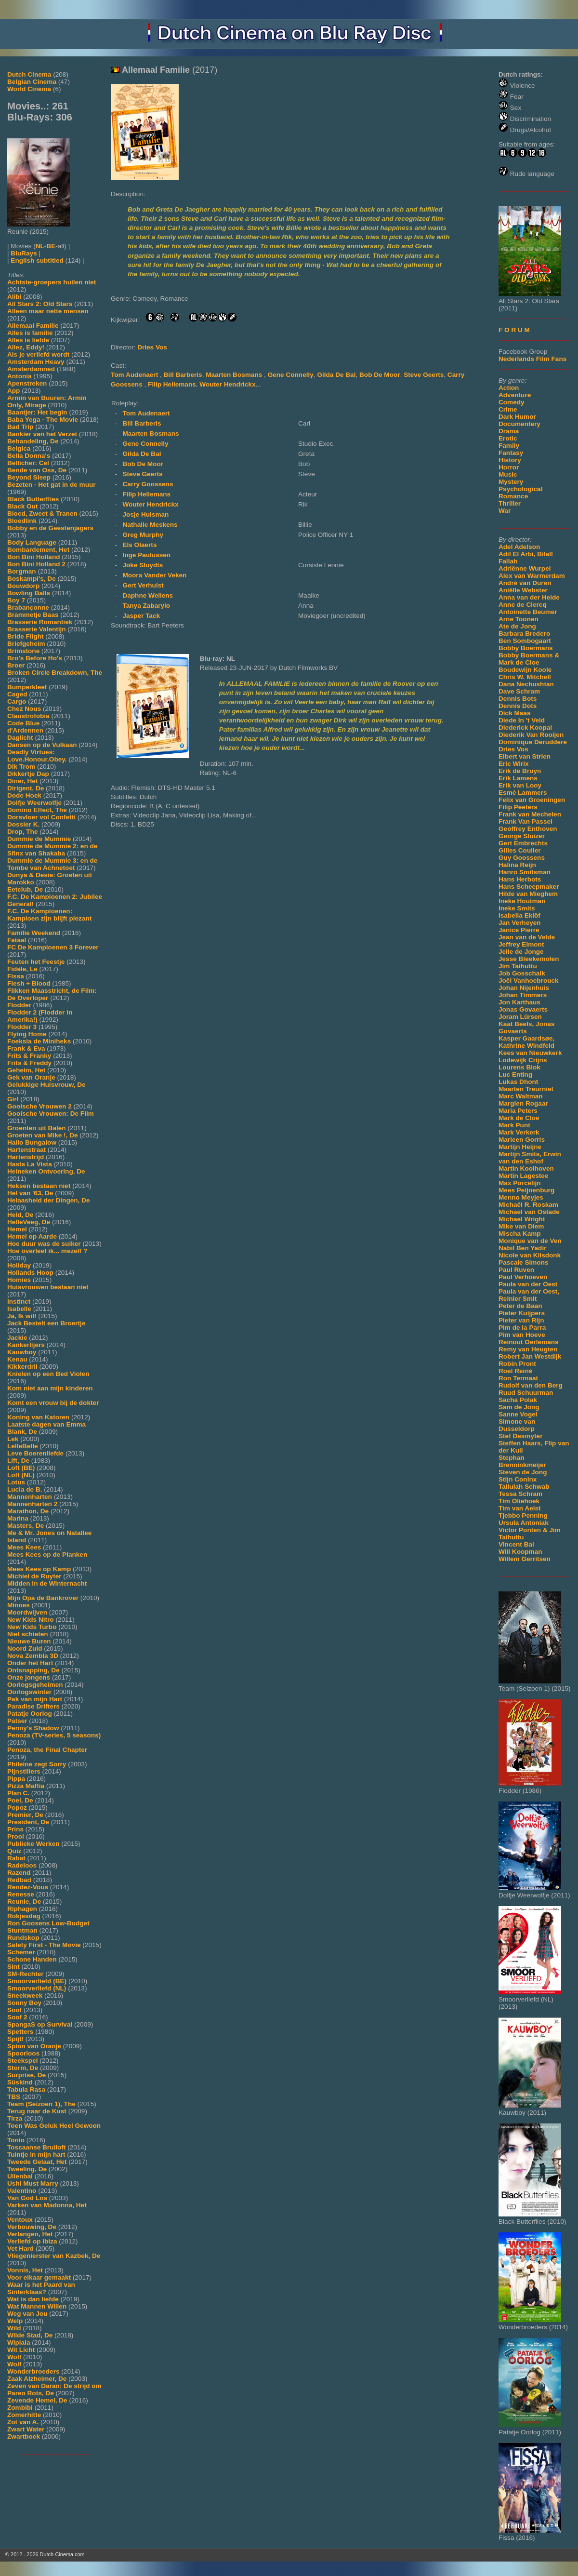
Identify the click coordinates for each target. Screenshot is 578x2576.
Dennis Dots (518, 705)
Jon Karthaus (519, 1002)
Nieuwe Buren (29, 1641)
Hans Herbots (520, 879)
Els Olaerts (139, 544)
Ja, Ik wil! (21, 1316)
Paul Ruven (516, 1269)
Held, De (20, 1214)
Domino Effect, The (37, 810)
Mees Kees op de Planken (47, 1554)
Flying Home (27, 1034)
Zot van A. (23, 2422)
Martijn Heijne (520, 1146)
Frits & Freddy (29, 1063)
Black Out (22, 506)
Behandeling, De (33, 441)
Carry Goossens (147, 484)
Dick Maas (515, 713)
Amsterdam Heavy (36, 361)
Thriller (510, 503)
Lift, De (18, 1460)
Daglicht (20, 737)
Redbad (19, 1879)
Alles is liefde (28, 340)
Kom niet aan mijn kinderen (50, 1388)
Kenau (17, 1359)
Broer (16, 665)
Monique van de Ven (530, 1240)
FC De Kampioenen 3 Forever (53, 947)
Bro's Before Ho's (34, 658)
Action (509, 387)
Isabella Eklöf (519, 915)
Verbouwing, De (31, 2226)
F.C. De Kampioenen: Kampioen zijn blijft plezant (49, 915)
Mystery (511, 481)
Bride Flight (25, 636)
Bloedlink (22, 520)
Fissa (15, 976)
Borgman (21, 571)
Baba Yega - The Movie (42, 419)
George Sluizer (522, 836)
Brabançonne (28, 607)
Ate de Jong (517, 626)
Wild (14, 2328)
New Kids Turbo (31, 1626)
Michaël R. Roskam (528, 1204)
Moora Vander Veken (154, 575)
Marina (17, 1518)
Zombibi (20, 2407)
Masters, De (25, 1525)
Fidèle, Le (22, 969)
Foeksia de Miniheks (39, 1041)
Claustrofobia (28, 716)
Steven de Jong (523, 1472)
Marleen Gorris (522, 1139)
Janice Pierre (519, 930)
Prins (15, 1829)
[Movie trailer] (256, 178)
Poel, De (20, 1800)
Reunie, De (24, 1901)
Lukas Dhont (518, 1081)
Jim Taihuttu (518, 966)
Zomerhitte (24, 2414)
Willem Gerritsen (525, 1558)
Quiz (14, 1851)
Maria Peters (518, 1110)
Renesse (20, 1894)
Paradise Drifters (33, 1706)
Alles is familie (30, 332)
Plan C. (18, 1793)
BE (50, 246)
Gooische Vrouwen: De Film (50, 1113)
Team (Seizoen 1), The (41, 2104)
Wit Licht (21, 2349)
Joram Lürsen (520, 1016)
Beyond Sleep (29, 477)
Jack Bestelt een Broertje (46, 1323)
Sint (13, 1966)
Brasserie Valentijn (36, 629)
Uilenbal (20, 2176)
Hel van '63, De (30, 1193)
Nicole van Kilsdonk (530, 1255)
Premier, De (25, 1814)
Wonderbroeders (33, 2371)
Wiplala (18, 2342)
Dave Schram (519, 691)
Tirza (14, 2118)
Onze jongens (28, 1677)
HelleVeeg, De (28, 1222)
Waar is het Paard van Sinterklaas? (41, 2288)
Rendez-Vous (27, 1887)
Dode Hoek (24, 795)
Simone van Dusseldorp (517, 1425)
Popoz (17, 1807)
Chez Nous (24, 708)
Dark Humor (517, 416)
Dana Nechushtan (526, 684)
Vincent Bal (516, 1544)
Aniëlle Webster (523, 590)
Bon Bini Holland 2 (36, 564)
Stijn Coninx (518, 1479)
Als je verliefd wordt (38, 354)
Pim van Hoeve (522, 1334)
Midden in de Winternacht (47, 1583)
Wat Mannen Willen (36, 2306)
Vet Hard (20, 2248)
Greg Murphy (142, 534)
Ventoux (20, 2219)
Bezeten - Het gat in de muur (51, 484)
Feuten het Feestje (36, 961)
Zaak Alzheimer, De (36, 2378)
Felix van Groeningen (532, 799)
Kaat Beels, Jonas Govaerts (526, 1027)
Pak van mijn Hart (34, 1699)
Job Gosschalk (522, 973)
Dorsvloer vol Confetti (41, 817)
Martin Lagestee (524, 1175)
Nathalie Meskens (149, 524)
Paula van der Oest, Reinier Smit (529, 1295)
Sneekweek (24, 1995)
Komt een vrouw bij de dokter (53, 1402)
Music (508, 474)
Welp (15, 2320)
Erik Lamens (518, 778)
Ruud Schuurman (526, 1392)
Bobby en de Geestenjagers (50, 528)
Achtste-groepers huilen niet (51, 282)
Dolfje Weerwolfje (34, 802)
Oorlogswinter (29, 1691)
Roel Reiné (515, 1371)
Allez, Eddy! (25, 347)
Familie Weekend (33, 932)
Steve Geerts (424, 374)
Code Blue (23, 723)
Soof (14, 2010)
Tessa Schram (520, 1493)
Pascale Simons (524, 1262)
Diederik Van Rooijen (531, 734)
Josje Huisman (145, 514)
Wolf (14, 2357)
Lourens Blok (519, 1067)
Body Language (31, 542)
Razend (18, 1872)
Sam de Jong (519, 1407)
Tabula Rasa (26, 2089)
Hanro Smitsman (525, 872)
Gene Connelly (291, 374)
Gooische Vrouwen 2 (39, 1106)
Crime (508, 409)
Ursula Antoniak (524, 1522)
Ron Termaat (518, 1378)
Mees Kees (24, 1547)
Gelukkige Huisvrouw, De (46, 1084)
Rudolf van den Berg (531, 1385)
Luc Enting (515, 1074)
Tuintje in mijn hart (36, 2154)
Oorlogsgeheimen (35, 1684)
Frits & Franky (29, 1055)
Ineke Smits (517, 908)
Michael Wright (522, 1219)
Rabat (16, 1858)
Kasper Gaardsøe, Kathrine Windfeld (526, 1042)
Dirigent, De (25, 788)
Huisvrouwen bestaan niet (47, 1287)
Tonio (16, 2140)
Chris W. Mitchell (525, 677)
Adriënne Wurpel (525, 568)
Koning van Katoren (38, 1417)
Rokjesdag (23, 1916)
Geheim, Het (26, 1070)
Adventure (515, 395)
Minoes (18, 1605)
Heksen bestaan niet (38, 1185)
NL (40, 246)
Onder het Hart (30, 1663)
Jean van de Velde (527, 937)
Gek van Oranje (31, 1077)
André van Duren (525, 583)
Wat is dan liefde (33, 2299)
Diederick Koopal (525, 727)
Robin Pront (517, 1363)
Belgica (18, 448)
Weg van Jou (27, 2313)
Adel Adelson (519, 546)
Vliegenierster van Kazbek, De (53, 2255)
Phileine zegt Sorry (36, 1764)
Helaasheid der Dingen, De (48, 1200)
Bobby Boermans (526, 648)
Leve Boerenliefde (35, 1453)
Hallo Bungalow (31, 1142)
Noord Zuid (24, 1648)
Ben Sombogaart (525, 640)
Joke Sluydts (142, 565)
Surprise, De (26, 2075)
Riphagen (22, 1908)
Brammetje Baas (33, 614)
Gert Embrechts (523, 843)
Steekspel (22, 2060)
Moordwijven (27, 1612)
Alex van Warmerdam (532, 575)
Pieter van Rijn (521, 1320)
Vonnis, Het (25, 2270)
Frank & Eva (26, 1048)
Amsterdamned (31, 369)
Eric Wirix (514, 763)
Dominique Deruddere (533, 742)
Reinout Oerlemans (529, 1342)
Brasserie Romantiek (39, 622)
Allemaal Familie (33, 325)
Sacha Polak (518, 1399)
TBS (13, 2096)
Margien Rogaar (523, 1103)
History (510, 460)
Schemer (21, 1952)
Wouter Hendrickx (227, 384)
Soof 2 (17, 2017)
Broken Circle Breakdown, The (54, 672)
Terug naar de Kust (36, 2111)
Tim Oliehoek (519, 1501)
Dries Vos (513, 749)
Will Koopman (520, 1551)
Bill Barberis (183, 374)
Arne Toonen (519, 619)
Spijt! (15, 2038)
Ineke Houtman (522, 901)
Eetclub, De (25, 889)
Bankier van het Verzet (42, 434)
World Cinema (29, 89)
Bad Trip (20, 426)
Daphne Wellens (147, 595)
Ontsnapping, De (33, 1670)
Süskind (20, 2082)
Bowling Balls (28, 593)
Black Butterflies (33, 499)
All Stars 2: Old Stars (39, 303)
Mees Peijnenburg (526, 1190)
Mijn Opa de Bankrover (43, 1598)
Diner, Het (22, 781)
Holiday (19, 1265)
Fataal (16, 940)
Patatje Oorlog (29, 1713)
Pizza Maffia (25, 1785)
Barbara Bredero (524, 633)
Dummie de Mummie (39, 838)
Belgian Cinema (31, 81)
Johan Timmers (523, 995)
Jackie (17, 1337)
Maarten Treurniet (526, 1089)
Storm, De (22, 2067)
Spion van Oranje (34, 2046)
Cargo (16, 701)
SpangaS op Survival (39, 2024)
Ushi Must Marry (32, 2183)
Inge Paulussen (146, 555)
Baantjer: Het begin (37, 412)
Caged (17, 694)
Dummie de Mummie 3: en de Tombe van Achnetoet (52, 864)
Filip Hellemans (172, 384)
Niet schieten (27, 1634)
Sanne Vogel (518, 1414)
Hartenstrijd (25, 1157)
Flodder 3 (22, 1026)
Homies (19, 1279)
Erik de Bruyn (520, 770)
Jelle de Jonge (521, 951)
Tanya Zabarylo (146, 605)
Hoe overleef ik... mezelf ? (47, 1251)
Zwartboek (23, 2436)
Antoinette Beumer (528, 611)
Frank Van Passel (525, 821)
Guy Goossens (522, 857)
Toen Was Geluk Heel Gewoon (54, 2125)
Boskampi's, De (31, 578)
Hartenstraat (26, 1149)
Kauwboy (21, 1352)
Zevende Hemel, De (37, 2400)
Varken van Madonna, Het (47, 2205)
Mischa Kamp (520, 1233)
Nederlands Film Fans (532, 358)
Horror (509, 467)
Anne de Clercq (523, 604)
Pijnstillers (23, 1771)
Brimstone (23, 650)
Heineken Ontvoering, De (46, 1171)
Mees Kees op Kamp (39, 1569)
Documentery (519, 423)
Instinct (18, 1301)
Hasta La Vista (29, 1164)
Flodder (19, 1005)
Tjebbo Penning (523, 1515)
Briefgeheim (26, 643)
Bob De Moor (379, 374)
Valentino (21, 2190)
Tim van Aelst (520, 1508)
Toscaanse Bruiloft (36, 2147)
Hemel (17, 1229)
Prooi (15, 1836)
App (13, 390)
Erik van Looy (520, 785)
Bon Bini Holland (33, 557)
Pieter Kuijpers (522, 1313)
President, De (28, 1822)
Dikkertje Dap (28, 773)
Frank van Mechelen (530, 814)
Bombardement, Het (38, 549)
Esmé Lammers (523, 792)
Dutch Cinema (29, 74)
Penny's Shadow (33, 1728)
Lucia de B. (24, 1489)
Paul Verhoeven (523, 1277)
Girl (12, 1099)
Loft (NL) (21, 1475)
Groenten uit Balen (36, 1128)
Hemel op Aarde (32, 1236)
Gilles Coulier (520, 850)
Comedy (512, 402)
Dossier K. (23, 824)
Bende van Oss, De (36, 470)
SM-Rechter (25, 1973)
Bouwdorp (23, 585)
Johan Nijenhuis (524, 987)
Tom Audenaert (135, 374)
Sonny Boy (24, 2002)
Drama (509, 431)
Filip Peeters (518, 807)
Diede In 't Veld (522, 720)
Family (509, 445)
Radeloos (22, 1865)
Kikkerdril (22, 1366)
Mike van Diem (521, 1226)
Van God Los (27, 2198)
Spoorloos (23, 2053)
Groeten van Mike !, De (42, 1135)
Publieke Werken (33, 1843)
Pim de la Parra (522, 1327)
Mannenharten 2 (32, 1504)
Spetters (20, 2031)
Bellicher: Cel (28, 463)
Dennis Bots (518, 698)
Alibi (14, 296)
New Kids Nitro (30, 1619)
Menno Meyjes (521, 1197)
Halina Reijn (517, 864)
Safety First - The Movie (44, 1945)
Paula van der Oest (528, 1284)
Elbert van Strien (525, 756)
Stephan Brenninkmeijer (522, 1461)
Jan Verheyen (520, 922)
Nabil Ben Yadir (522, 1248)
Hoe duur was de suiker (44, 1243)
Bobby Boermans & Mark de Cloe (529, 659)
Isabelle (19, 1308)
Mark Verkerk (519, 1132)
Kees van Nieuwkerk (530, 1052)
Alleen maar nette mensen (47, 311)
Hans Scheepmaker (529, 886)
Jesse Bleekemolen (529, 958)
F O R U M (514, 330)
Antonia (19, 376)
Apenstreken (27, 383)
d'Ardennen (25, 730)
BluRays (24, 253)
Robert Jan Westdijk (530, 1356)
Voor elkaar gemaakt (39, 2277)
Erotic (508, 438)
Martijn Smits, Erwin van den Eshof (530, 1157)
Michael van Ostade (529, 1211)
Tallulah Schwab (524, 1486)
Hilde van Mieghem (528, 893)
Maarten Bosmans (235, 374)
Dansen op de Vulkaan (42, 744)
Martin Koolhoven (526, 1168)
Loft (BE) (21, 1467)
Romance (513, 496)
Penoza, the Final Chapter (47, 1749)
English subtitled (37, 260)
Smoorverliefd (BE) (36, 1981)
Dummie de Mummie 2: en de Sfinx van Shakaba (52, 849)
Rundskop (23, 1937)
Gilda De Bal (336, 374)
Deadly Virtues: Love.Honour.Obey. (37, 755)
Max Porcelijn (520, 1183)
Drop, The (22, 831)
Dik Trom (21, 766)
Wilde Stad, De (30, 2335)
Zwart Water (25, 2429)
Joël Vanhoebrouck (529, 980)
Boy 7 (16, 600)
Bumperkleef (27, 687)
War (505, 510)
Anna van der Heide (529, 597)
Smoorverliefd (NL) (36, 1988)
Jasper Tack (141, 615)
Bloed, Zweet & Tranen (42, 513)
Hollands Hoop (30, 1272)
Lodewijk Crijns (523, 1060)
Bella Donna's (28, 455)
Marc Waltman (521, 1096)
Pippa (16, 1778)
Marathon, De (28, 1511)
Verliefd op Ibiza (32, 2241)
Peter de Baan (520, 1305)
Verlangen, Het (30, 2234)
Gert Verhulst (142, 585)
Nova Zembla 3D (32, 1655)
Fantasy (511, 452)
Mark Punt (514, 1125)
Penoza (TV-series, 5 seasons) (54, 1735)
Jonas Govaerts (523, 1009)
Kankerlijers (26, 1344)
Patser (17, 1720)
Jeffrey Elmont (521, 944)
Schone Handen (32, 1959)
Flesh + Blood (29, 983)
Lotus (16, 1482)
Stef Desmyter (520, 1436)
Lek (12, 1438)
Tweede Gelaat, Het (37, 2161)
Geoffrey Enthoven (528, 828)
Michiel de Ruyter (34, 1576)
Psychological (520, 489)
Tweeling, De (27, 2169)
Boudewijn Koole (525, 669)
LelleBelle (22, 1446)
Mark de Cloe (519, 1117)
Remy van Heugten (528, 1349)
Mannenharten (29, 1496)
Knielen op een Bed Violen (48, 1373)
